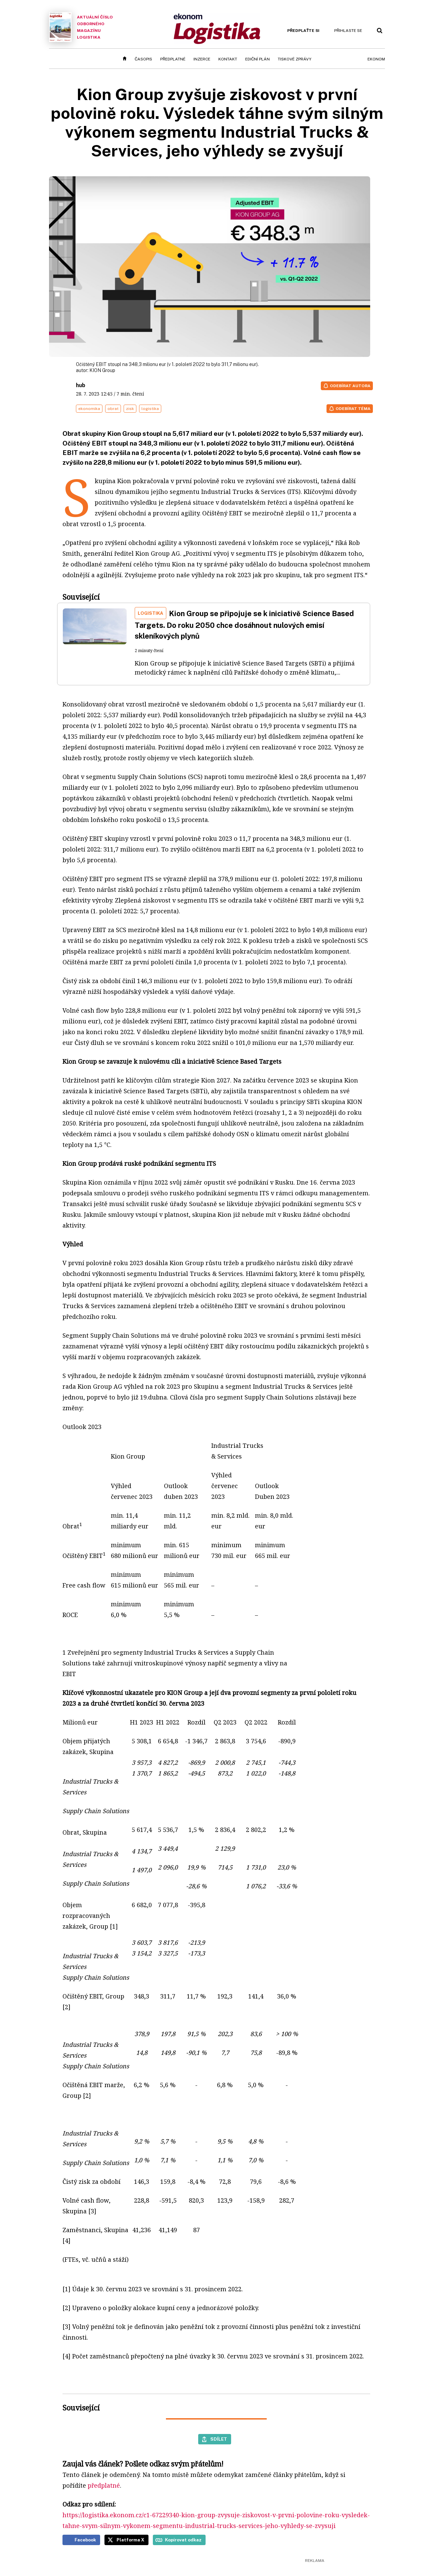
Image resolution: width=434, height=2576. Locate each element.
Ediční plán (257, 59)
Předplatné (172, 59)
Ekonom (376, 59)
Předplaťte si (303, 30)
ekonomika (89, 408)
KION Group (102, 370)
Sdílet (218, 2439)
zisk (130, 408)
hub (80, 385)
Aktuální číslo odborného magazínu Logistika (81, 27)
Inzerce (201, 59)
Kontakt (227, 59)
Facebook (85, 2539)
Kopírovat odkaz (183, 2539)
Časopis (143, 59)
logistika (150, 408)
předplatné (104, 2485)
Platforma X (130, 2539)
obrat (113, 408)
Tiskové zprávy (294, 59)
